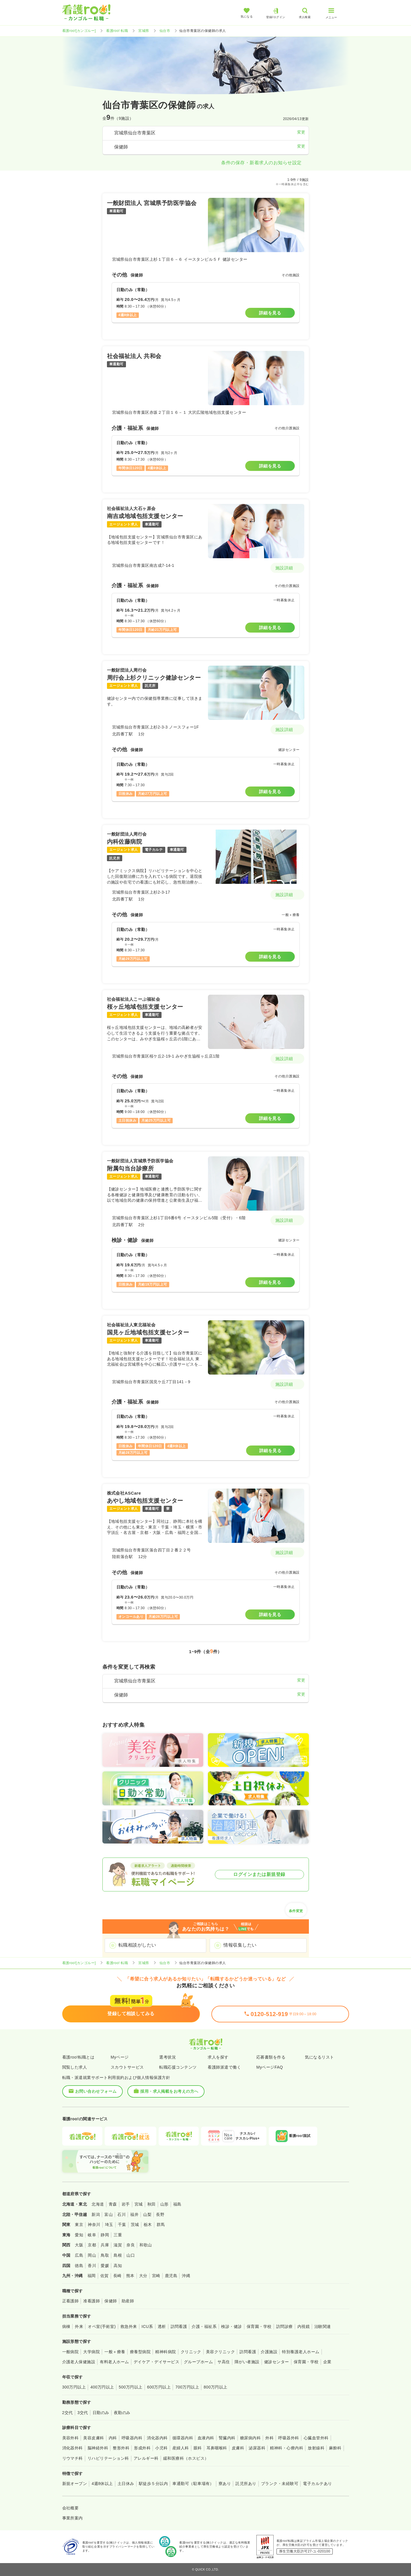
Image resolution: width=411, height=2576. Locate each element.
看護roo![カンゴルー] (79, 31)
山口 (130, 2255)
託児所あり (245, 2483)
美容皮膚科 (93, 2438)
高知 (118, 2265)
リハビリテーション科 (108, 2458)
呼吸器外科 (288, 2438)
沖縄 (186, 2275)
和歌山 (145, 2245)
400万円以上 (102, 2387)
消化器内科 (157, 2438)
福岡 (91, 2275)
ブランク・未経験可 (279, 2483)
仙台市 (164, 31)
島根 (118, 2255)
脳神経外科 (97, 2448)
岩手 (126, 2204)
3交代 (82, 2412)
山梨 (147, 2214)
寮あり (225, 2483)
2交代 (67, 2412)
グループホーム (198, 2361)
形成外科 (142, 2448)
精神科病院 (165, 2351)
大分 (143, 2275)
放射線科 (316, 2448)
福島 (177, 2204)
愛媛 (105, 2265)
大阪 (79, 2245)
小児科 (161, 2448)
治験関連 (322, 2326)
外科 (269, 2438)
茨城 (135, 2224)
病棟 (66, 2326)
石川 (121, 2214)
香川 (92, 2265)
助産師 (128, 2301)
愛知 (79, 2235)
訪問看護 (179, 2326)
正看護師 (70, 2301)
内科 (113, 2438)
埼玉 (109, 2224)
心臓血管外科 (316, 2438)
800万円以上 (215, 2387)
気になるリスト (319, 2057)
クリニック (191, 2351)
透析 (162, 2326)
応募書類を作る (270, 2057)
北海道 (97, 2204)
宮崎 (156, 2275)
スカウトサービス (127, 2067)
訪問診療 (284, 2326)
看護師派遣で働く (224, 2067)
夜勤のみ (122, 2412)
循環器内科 (182, 2438)
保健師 (110, 2301)
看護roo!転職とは (78, 2057)
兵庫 (105, 2245)
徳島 (79, 2265)
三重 (118, 2235)
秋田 (151, 2204)
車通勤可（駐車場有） (193, 2483)
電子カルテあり (317, 2483)
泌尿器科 (257, 2448)
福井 (134, 2214)
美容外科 (70, 2438)
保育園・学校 (259, 2326)
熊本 (130, 2275)
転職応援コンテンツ (177, 2067)
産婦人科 (180, 2448)
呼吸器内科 (132, 2438)
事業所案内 (72, 2518)
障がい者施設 (247, 2361)
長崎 (117, 2275)
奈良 (130, 2245)
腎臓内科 (227, 2438)
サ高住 (223, 2361)
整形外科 (121, 2448)
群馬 (161, 2224)
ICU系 (147, 2326)
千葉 (122, 2224)
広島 (79, 2255)
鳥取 (105, 2255)
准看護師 (91, 2301)
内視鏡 (303, 2326)
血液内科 (206, 2438)
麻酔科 (335, 2448)
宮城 (139, 2204)
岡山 (92, 2255)
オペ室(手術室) (102, 2326)
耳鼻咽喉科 (217, 2448)
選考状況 (167, 2057)
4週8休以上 (102, 2483)
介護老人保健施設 (79, 2361)
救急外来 (128, 2326)
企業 (327, 2361)
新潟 (95, 2214)
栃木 (148, 2224)
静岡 (105, 2235)
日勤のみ (101, 2412)
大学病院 (91, 2351)
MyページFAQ (269, 2067)
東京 (79, 2224)
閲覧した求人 (74, 2067)
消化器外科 (72, 2448)
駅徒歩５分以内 (153, 2483)
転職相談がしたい (137, 1945)
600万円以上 (159, 2387)
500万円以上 (131, 2387)
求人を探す (218, 2057)
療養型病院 (140, 2351)
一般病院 (70, 2351)
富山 (108, 2214)
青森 (113, 2204)
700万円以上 (187, 2387)
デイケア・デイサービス (156, 2361)
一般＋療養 (114, 2351)
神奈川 (94, 2224)
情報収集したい (239, 1945)
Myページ (120, 2057)
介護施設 (269, 2351)
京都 (92, 2245)
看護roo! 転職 (117, 31)
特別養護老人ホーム (300, 2351)
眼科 (198, 2448)
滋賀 (118, 2245)
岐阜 (92, 2235)
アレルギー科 (146, 2458)
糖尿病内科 (250, 2438)
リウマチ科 (72, 2458)
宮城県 (143, 31)
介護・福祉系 (204, 2326)
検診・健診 (231, 2326)
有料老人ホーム (114, 2361)
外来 (79, 2326)
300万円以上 (74, 2387)
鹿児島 (171, 2275)
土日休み (126, 2483)
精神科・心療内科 (286, 2448)
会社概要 (70, 2508)
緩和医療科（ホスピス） (186, 2458)
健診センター (276, 2361)
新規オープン (74, 2483)
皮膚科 (238, 2448)
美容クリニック (220, 2351)
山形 (164, 2204)
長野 (160, 2214)
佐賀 (104, 2275)
